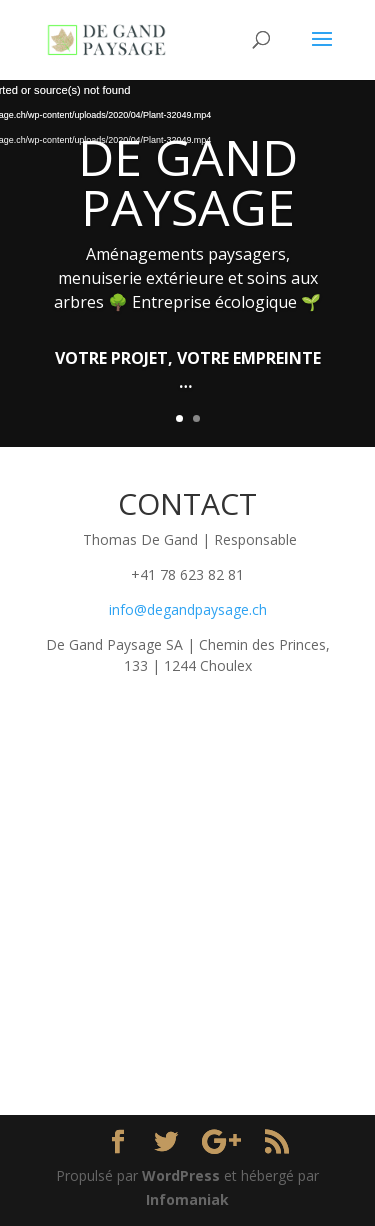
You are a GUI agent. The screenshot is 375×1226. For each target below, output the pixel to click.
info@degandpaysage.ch (188, 609)
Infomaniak (187, 1199)
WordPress (181, 1175)
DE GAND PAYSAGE (188, 182)
